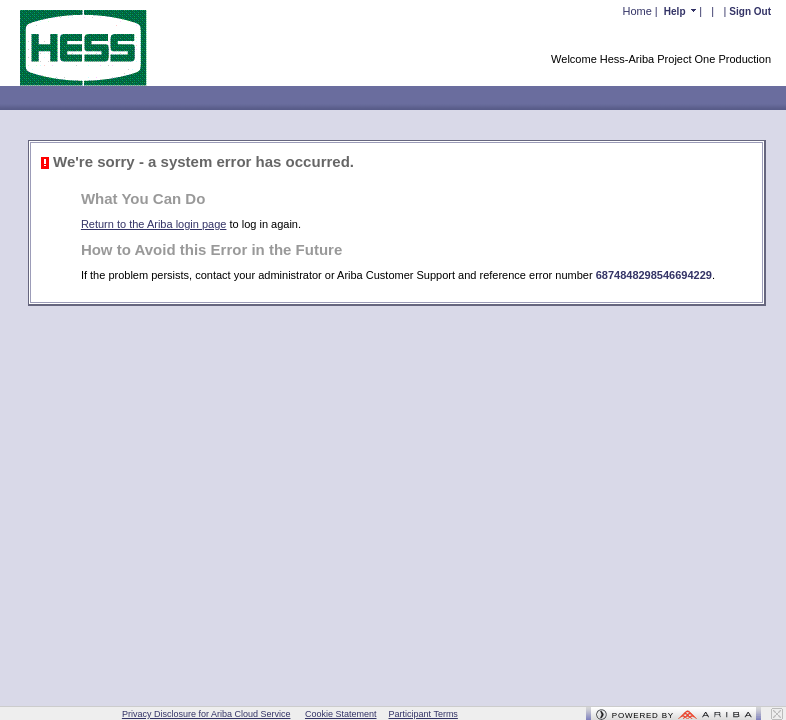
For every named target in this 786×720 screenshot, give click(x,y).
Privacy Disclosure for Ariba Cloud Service (206, 714)
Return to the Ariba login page (154, 224)
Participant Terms (423, 714)
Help (676, 11)
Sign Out (750, 11)
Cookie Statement (341, 714)
